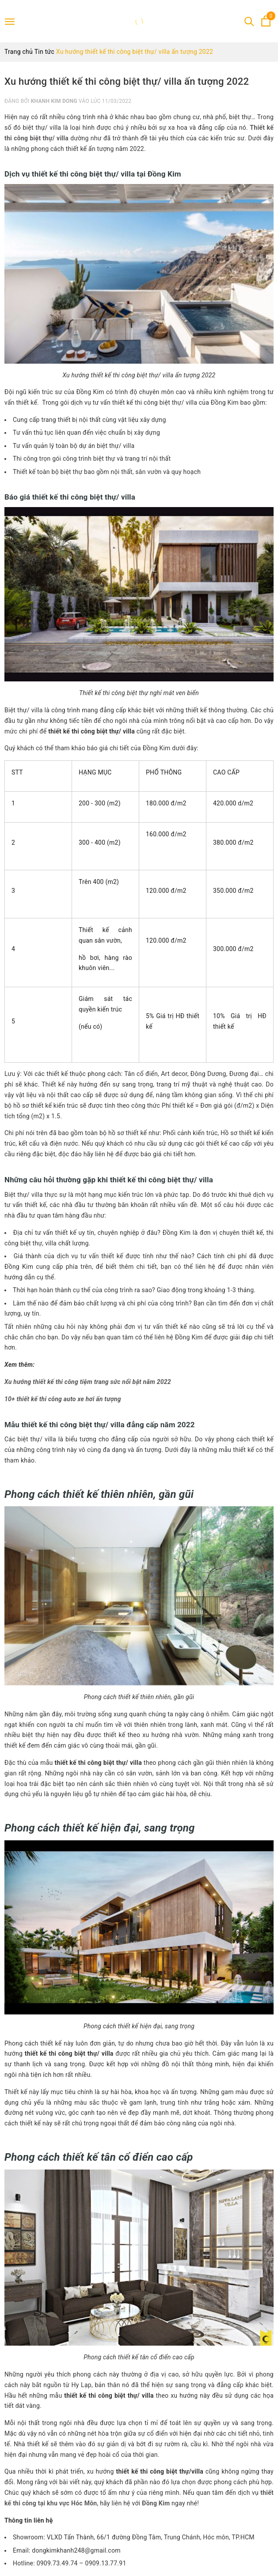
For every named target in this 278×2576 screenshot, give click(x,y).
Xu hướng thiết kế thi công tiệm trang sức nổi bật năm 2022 (87, 1381)
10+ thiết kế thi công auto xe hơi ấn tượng (62, 1399)
